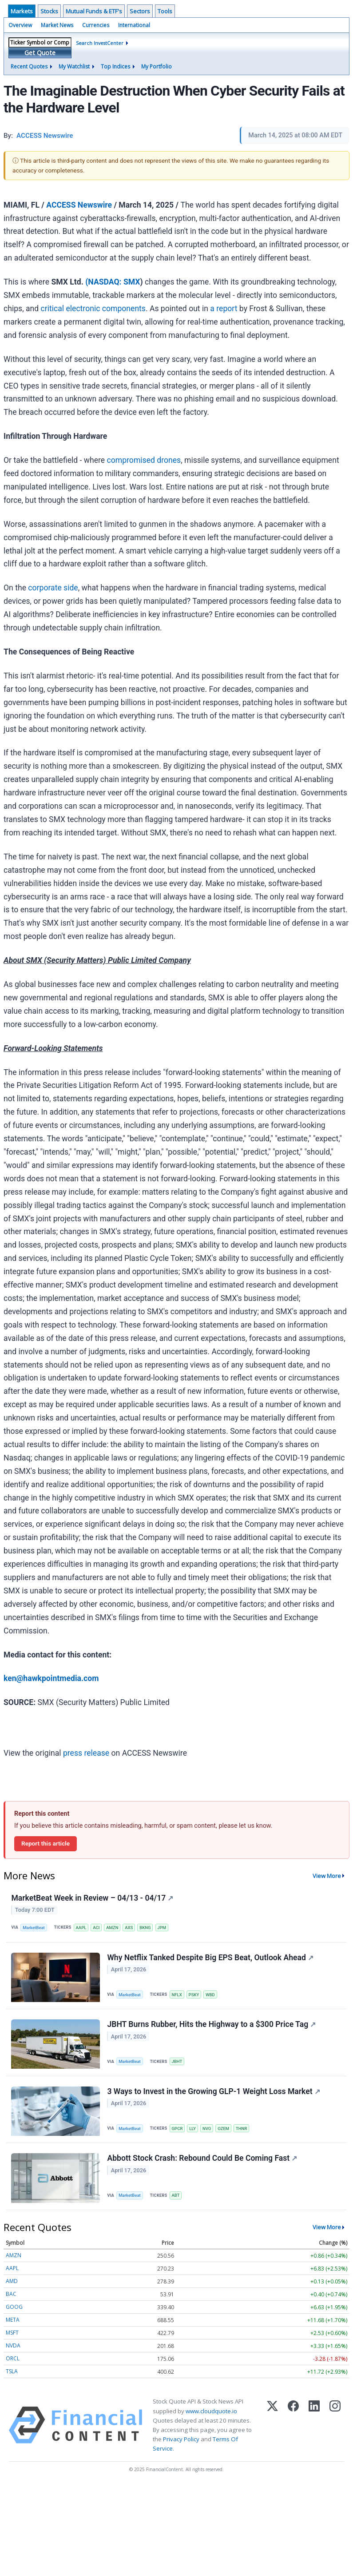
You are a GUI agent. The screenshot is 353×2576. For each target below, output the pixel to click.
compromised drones (144, 460)
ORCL (13, 2362)
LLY (193, 2131)
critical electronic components (93, 308)
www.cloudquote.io (211, 2415)
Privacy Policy (181, 2443)
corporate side (53, 587)
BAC (11, 2298)
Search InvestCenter (99, 43)
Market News (57, 25)
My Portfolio (156, 66)
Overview (20, 25)
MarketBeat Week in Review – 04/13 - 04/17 (93, 1898)
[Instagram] (335, 2429)
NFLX (177, 1995)
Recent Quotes (29, 66)
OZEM (224, 2131)
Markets (22, 11)
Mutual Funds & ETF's (94, 11)
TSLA (12, 2375)
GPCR (177, 2131)
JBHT (177, 2063)
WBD (210, 1995)
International (134, 25)
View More (327, 1876)
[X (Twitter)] (272, 2429)
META (13, 2323)
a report (223, 308)
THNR (242, 2131)
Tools (165, 11)
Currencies (95, 25)
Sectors (140, 11)
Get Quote (40, 52)
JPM (162, 1928)
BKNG (145, 1928)
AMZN (113, 1928)
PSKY (194, 1995)
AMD (12, 2285)
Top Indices (115, 66)
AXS (129, 1928)
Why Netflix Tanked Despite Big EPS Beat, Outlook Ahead (210, 1958)
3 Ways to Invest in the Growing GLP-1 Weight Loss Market (213, 2094)
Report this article (45, 1843)
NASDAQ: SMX (114, 281)
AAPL (81, 1928)
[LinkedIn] (314, 2429)
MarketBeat (34, 1928)
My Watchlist (74, 66)
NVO (207, 2131)
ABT (176, 2198)
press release (86, 1753)
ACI (96, 1928)
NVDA (13, 2349)
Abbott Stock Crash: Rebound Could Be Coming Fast (202, 2161)
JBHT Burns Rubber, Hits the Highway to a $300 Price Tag (211, 2026)
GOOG (14, 2311)
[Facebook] (293, 2429)
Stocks (49, 11)
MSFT (12, 2336)
